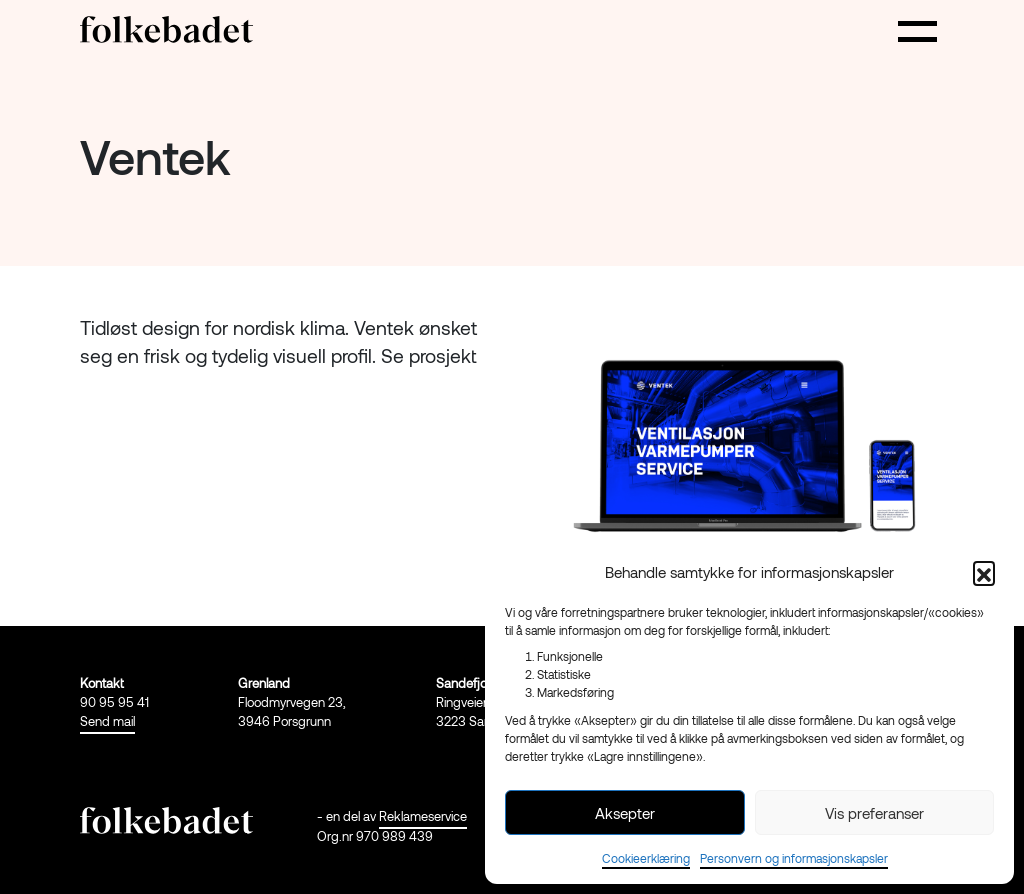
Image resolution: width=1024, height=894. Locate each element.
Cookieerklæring (646, 858)
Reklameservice (423, 816)
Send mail (107, 721)
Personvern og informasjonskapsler (794, 858)
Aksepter (625, 813)
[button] (984, 572)
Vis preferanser (874, 813)
